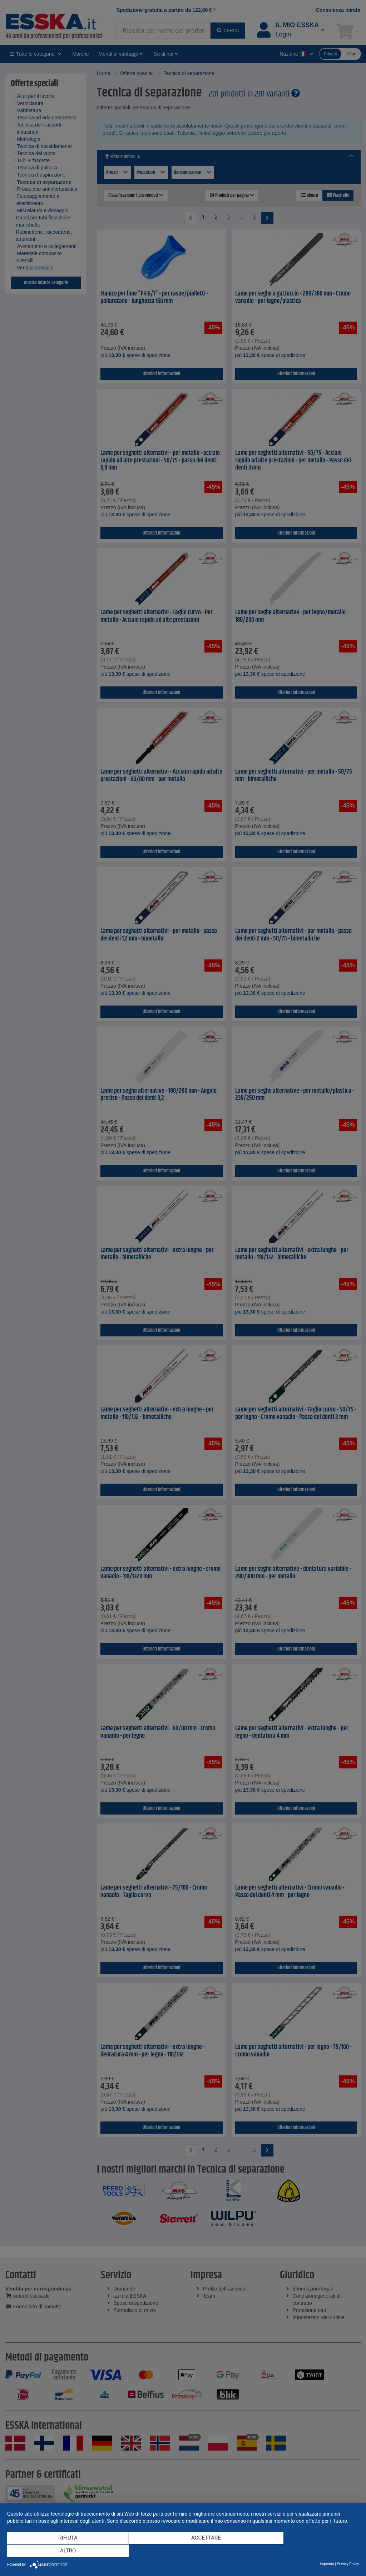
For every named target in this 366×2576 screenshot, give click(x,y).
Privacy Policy (348, 2564)
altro (306, 2551)
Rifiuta (60, 2551)
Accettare (183, 2551)
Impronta (327, 2564)
